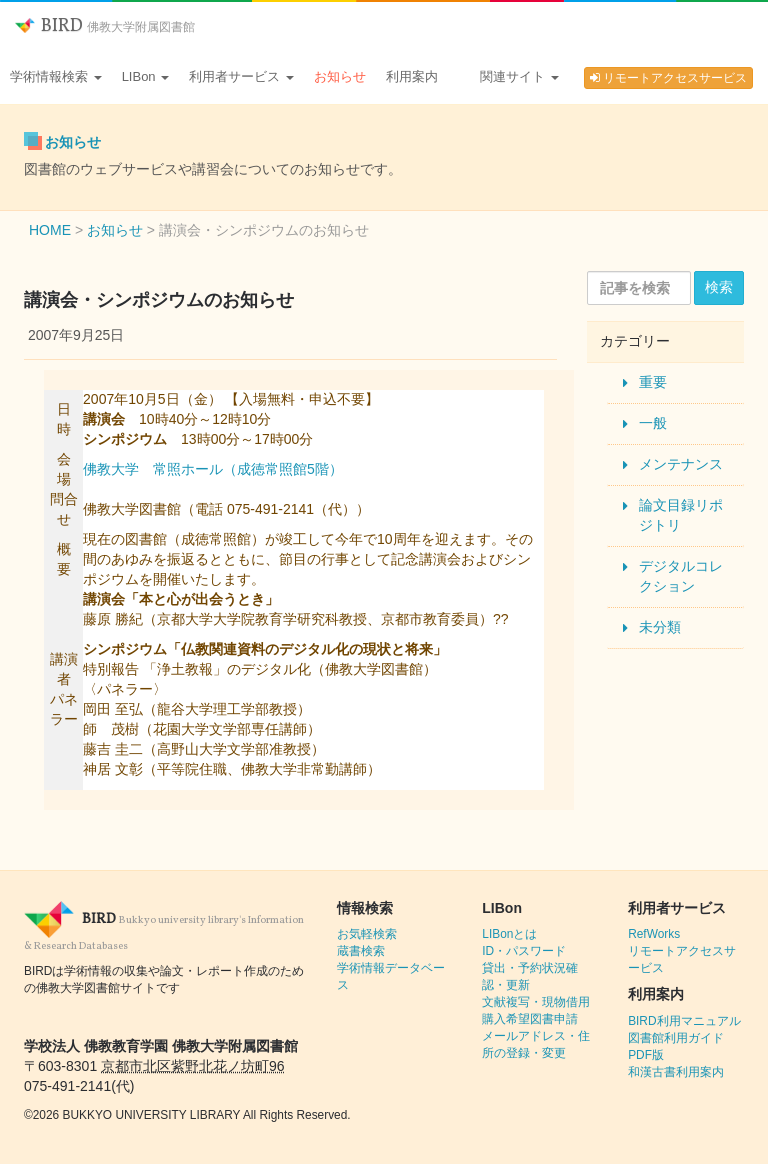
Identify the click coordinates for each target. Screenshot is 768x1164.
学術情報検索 (56, 76)
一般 (653, 423)
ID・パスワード (524, 951)
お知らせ (340, 76)
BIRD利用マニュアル (684, 1021)
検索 (719, 287)
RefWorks (654, 934)
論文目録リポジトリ (681, 515)
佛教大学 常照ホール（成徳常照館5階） (213, 469)
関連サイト (519, 76)
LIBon (146, 76)
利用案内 (412, 76)
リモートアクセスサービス (668, 78)
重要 (653, 382)
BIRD (105, 26)
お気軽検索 (367, 934)
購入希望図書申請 (530, 1019)
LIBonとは (509, 934)
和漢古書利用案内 (676, 1072)
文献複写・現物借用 (536, 1002)
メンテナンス (681, 464)
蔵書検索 (361, 951)
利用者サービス (241, 76)
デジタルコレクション (681, 576)
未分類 (660, 627)
